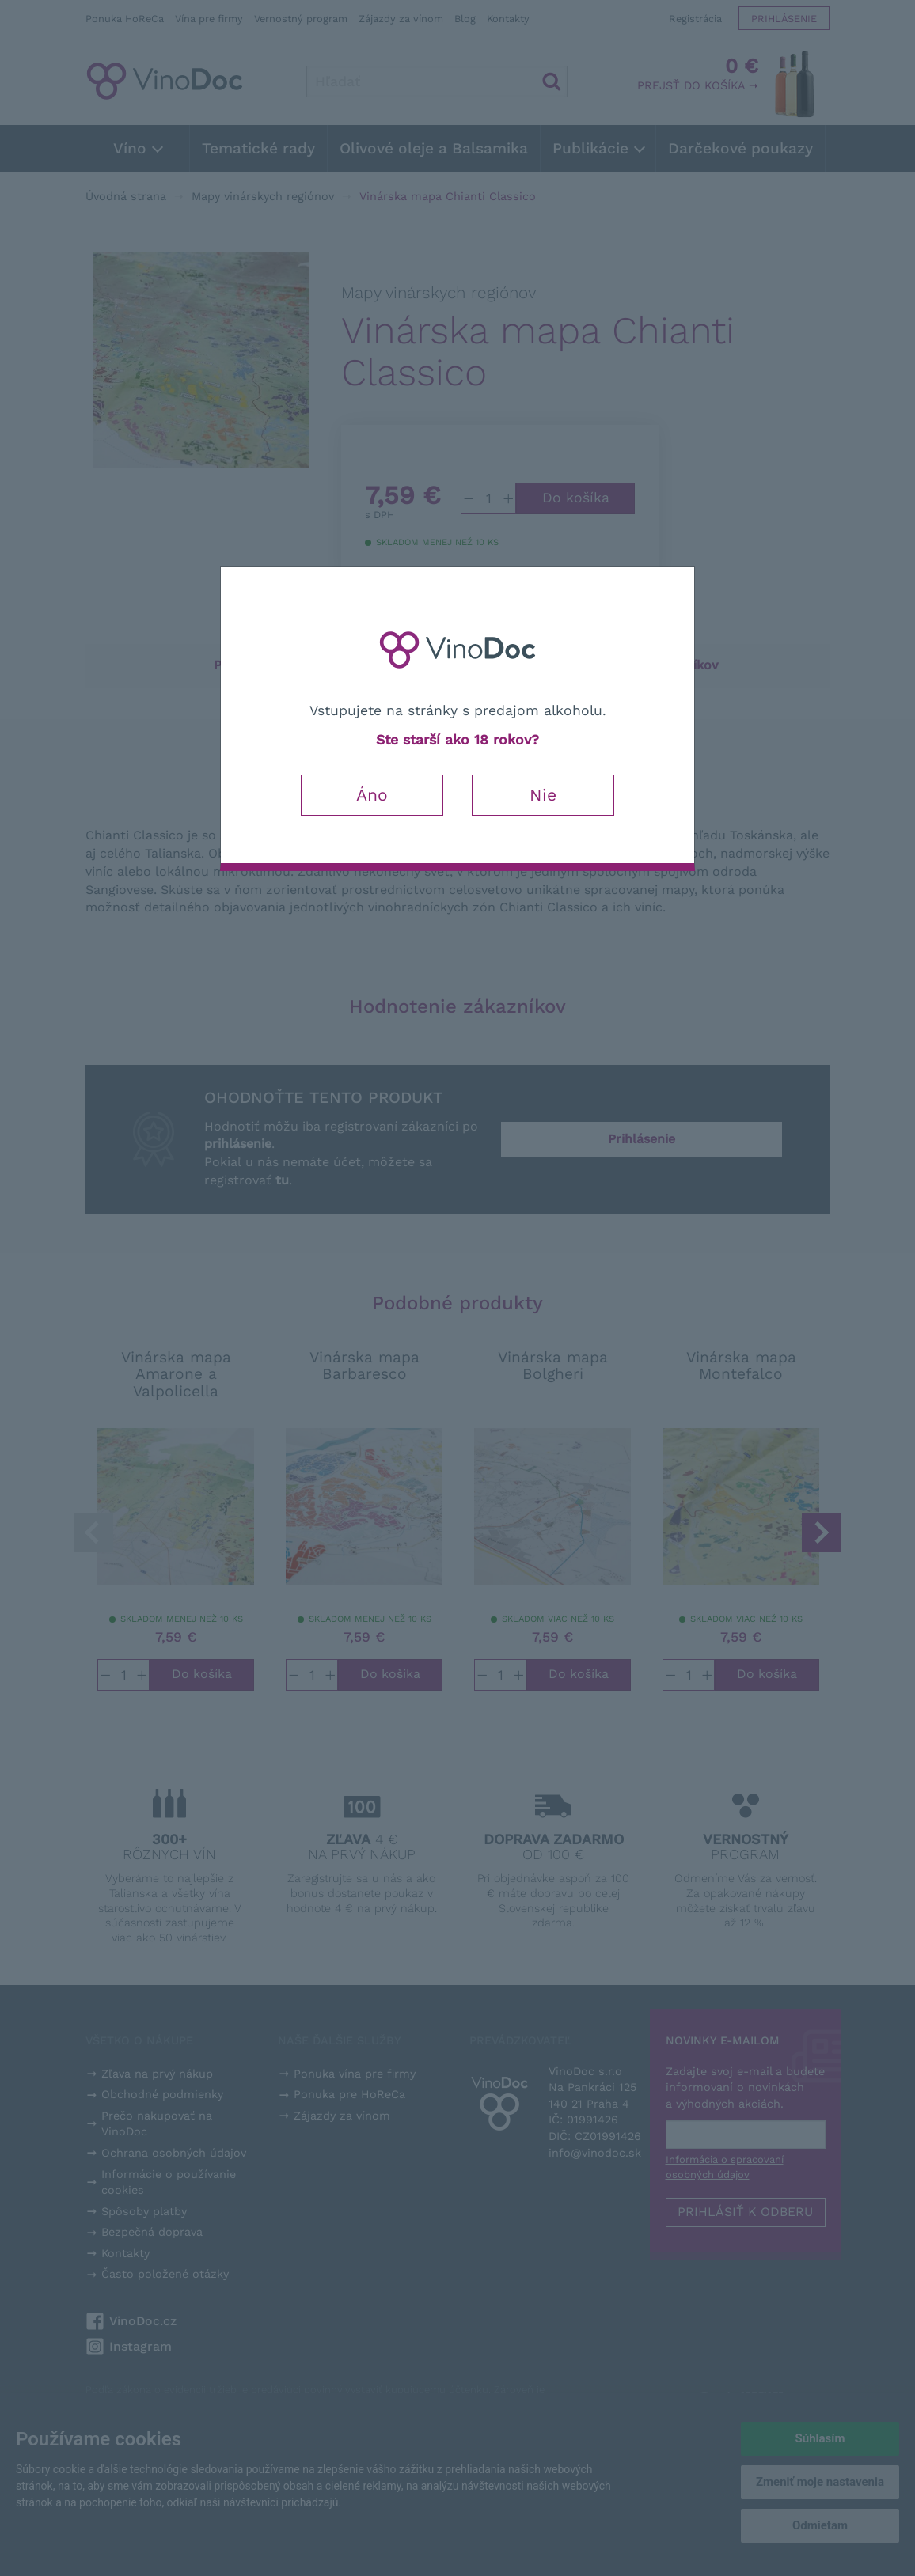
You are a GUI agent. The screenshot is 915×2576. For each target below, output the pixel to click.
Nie (543, 795)
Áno (372, 795)
